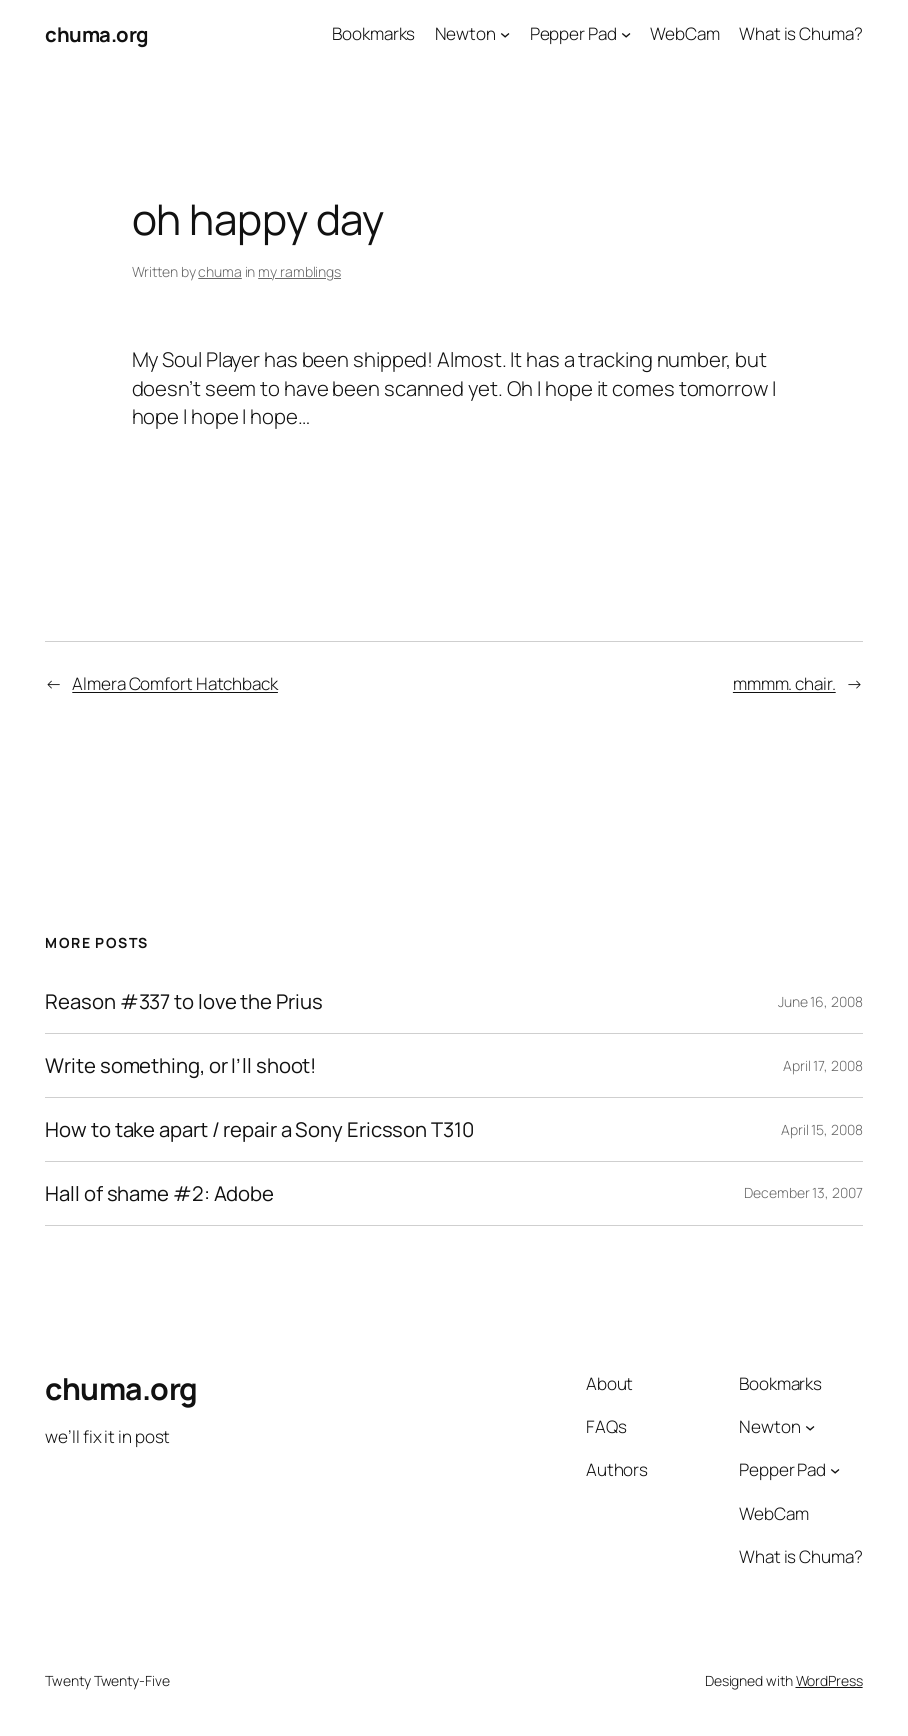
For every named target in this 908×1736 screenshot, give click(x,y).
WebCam (684, 33)
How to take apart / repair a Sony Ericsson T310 (259, 1129)
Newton (465, 33)
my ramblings (299, 271)
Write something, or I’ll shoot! (180, 1065)
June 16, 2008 (820, 1001)
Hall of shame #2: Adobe (159, 1193)
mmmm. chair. (784, 683)
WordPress (829, 1680)
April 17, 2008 (823, 1065)
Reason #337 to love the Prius (183, 1001)
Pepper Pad (573, 33)
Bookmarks (373, 33)
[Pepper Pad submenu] (626, 34)
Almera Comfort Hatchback (175, 683)
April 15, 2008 (822, 1129)
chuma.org (97, 34)
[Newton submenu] (505, 34)
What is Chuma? (801, 33)
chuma (220, 271)
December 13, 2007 (803, 1192)
